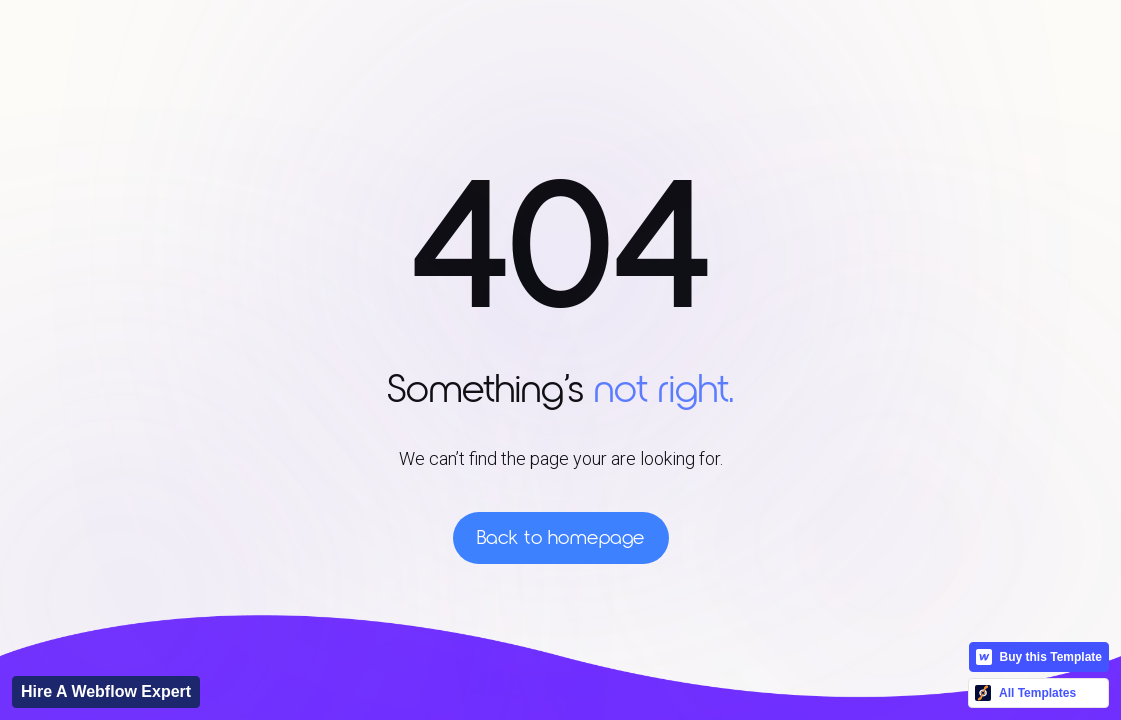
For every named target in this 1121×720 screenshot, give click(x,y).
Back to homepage (561, 538)
